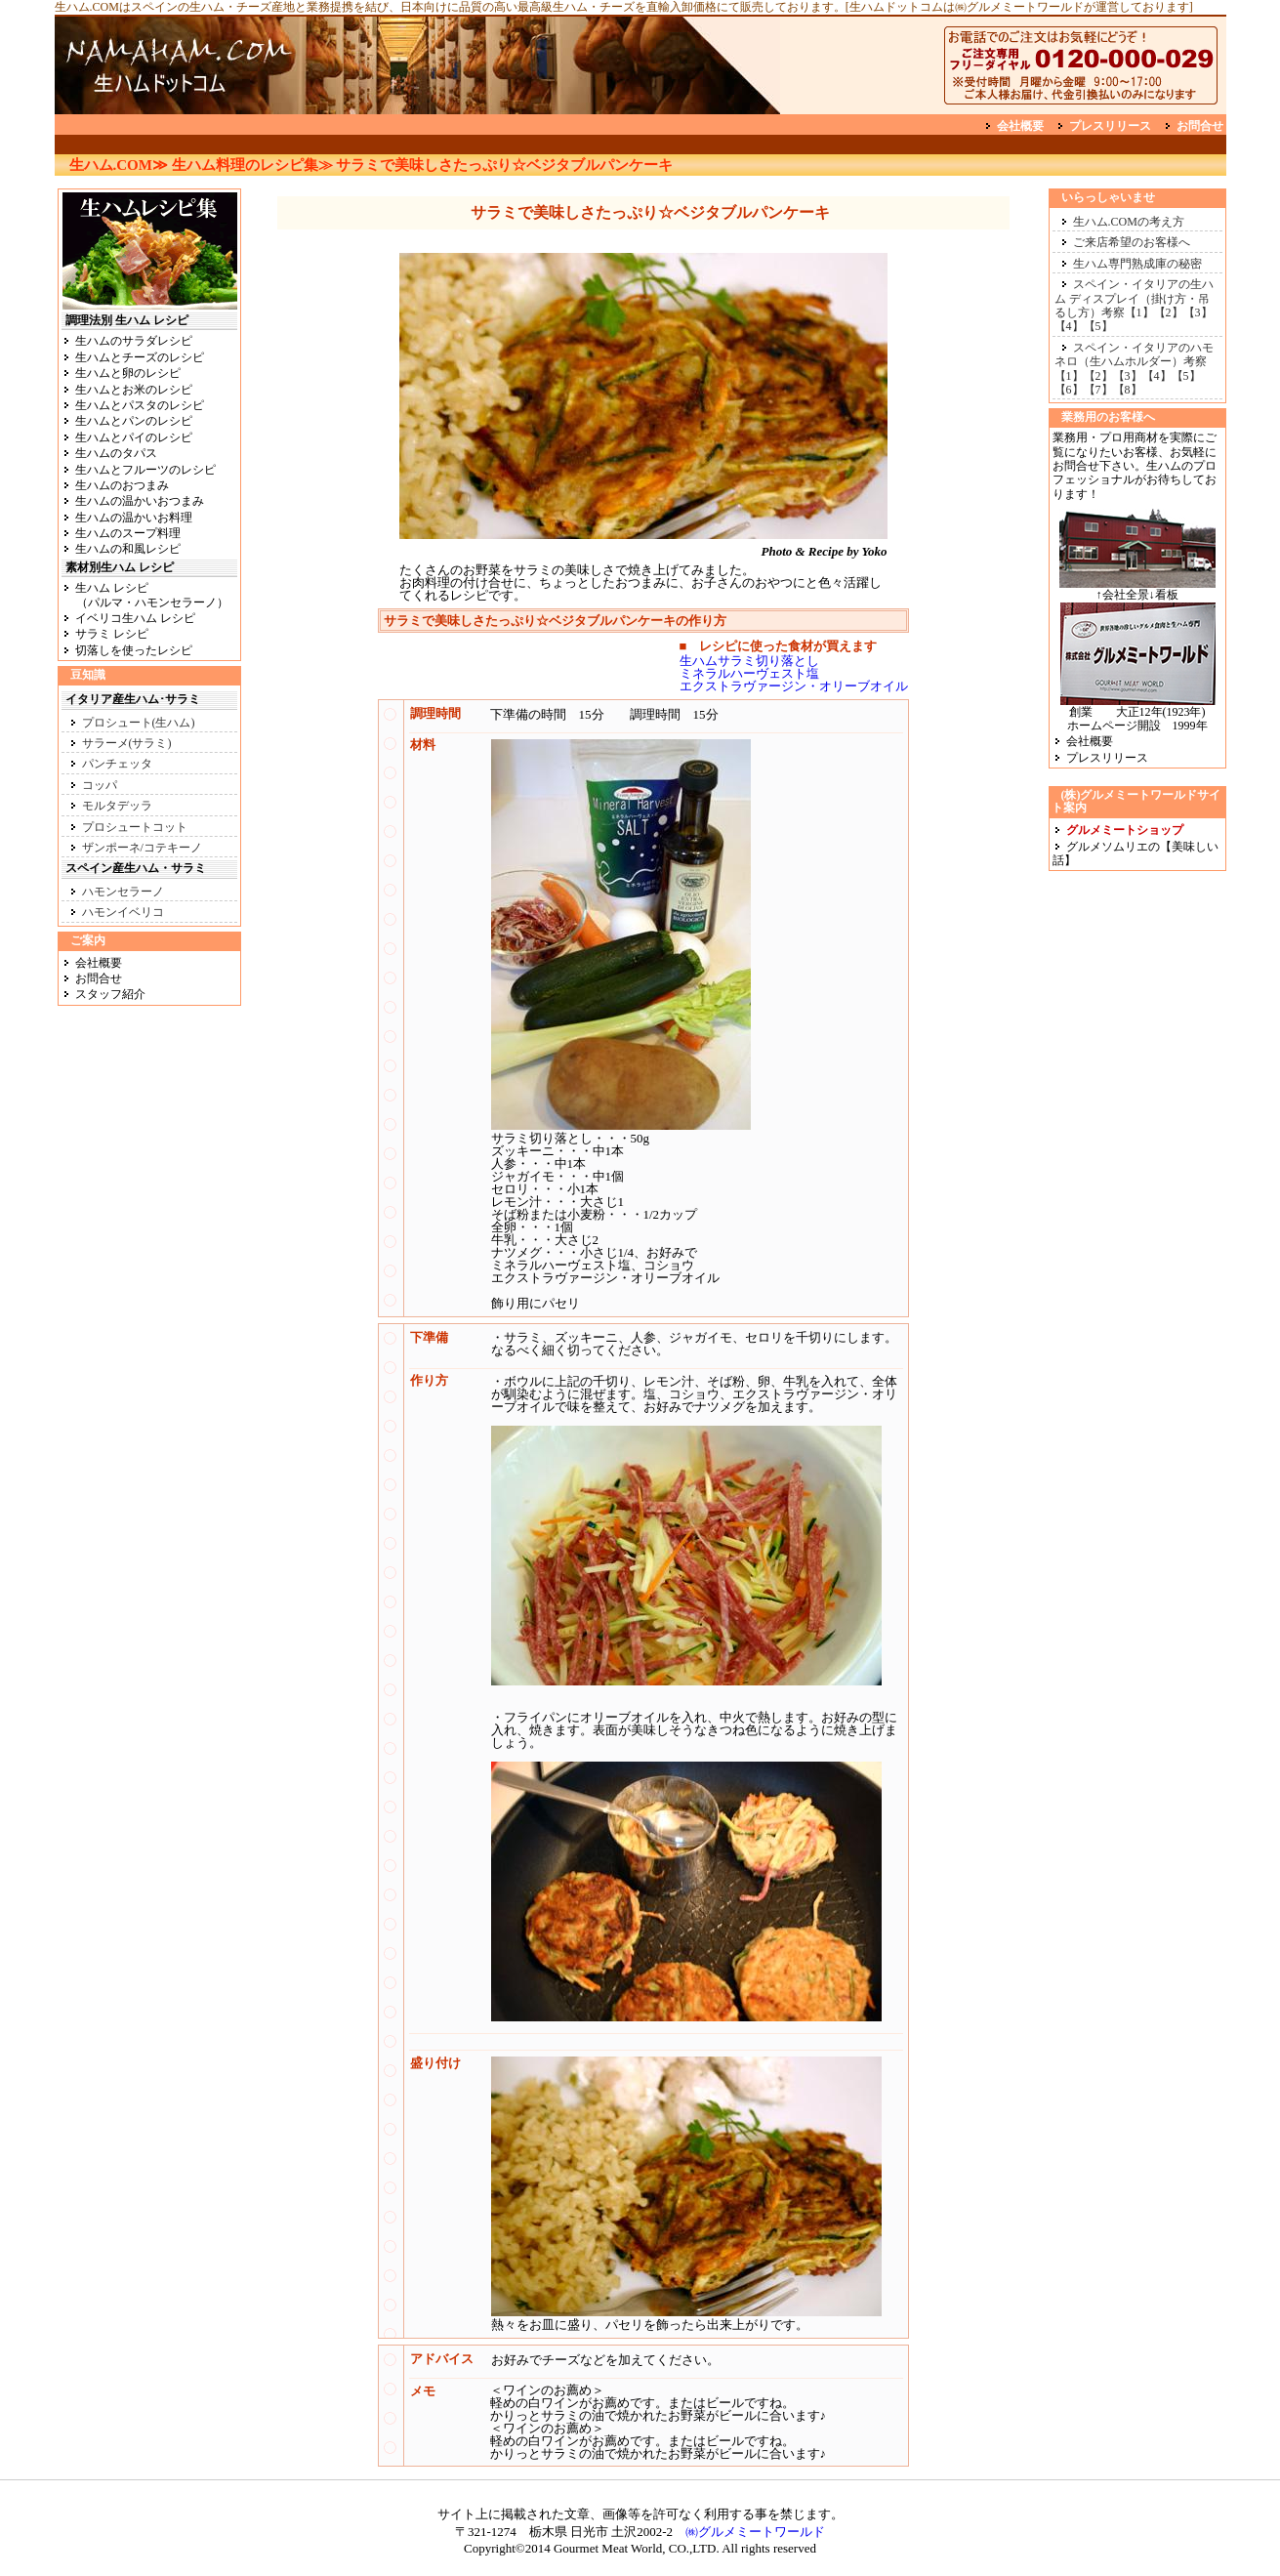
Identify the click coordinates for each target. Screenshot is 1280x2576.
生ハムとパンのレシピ (133, 421)
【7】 (1098, 389)
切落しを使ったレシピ (133, 650)
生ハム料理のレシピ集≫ (252, 165)
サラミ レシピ (111, 634)
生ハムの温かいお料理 (133, 517)
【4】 (1069, 326)
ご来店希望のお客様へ (1131, 242)
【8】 (1127, 389)
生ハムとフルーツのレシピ (145, 470)
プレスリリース (1110, 126)
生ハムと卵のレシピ (128, 373)
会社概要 (1020, 126)
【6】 (1069, 389)
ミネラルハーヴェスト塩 (749, 673)
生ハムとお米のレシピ (133, 389)
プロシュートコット (134, 827)
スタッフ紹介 (110, 994)
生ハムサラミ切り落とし (749, 660)
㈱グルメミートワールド (755, 2531)
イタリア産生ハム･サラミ (132, 699)
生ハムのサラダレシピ (133, 341)
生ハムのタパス (116, 453)
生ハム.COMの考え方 (1128, 222)
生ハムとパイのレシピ (133, 437)
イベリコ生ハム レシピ (135, 618)
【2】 (1168, 312)
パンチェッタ (117, 763)
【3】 (1198, 312)
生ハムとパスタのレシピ (139, 405)
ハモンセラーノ (123, 891)
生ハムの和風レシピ (128, 549)
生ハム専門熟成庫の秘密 (1137, 263)
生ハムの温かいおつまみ (139, 501)
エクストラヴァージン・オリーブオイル (794, 686)
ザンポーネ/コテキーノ (142, 847)
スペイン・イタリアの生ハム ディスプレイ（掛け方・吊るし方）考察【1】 (1134, 298)
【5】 (1098, 326)
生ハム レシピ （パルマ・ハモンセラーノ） (145, 594)
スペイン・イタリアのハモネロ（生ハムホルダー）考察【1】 (1134, 362)
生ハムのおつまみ (122, 485)
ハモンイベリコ (123, 912)
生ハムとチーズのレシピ (139, 357)
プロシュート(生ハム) (138, 722)
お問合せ (1200, 126)
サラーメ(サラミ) (127, 743)
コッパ (99, 785)
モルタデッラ (117, 805)
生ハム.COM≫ (118, 165)
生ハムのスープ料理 (128, 533)
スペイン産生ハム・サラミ (135, 868)
